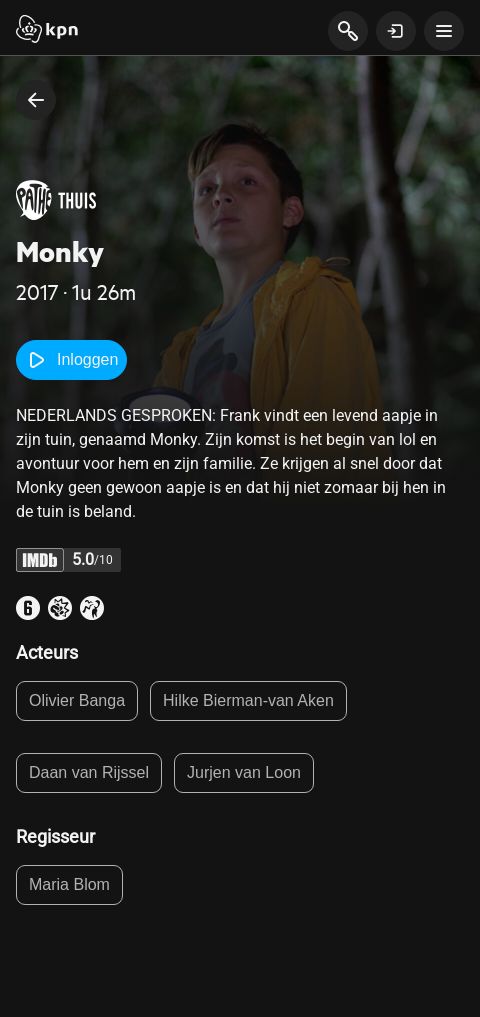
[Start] (47, 31)
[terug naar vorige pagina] (36, 100)
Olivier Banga (77, 700)
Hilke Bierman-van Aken (248, 700)
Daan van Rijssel (89, 772)
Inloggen (71, 360)
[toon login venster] (396, 31)
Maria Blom (69, 884)
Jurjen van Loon (244, 772)
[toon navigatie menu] (444, 31)
